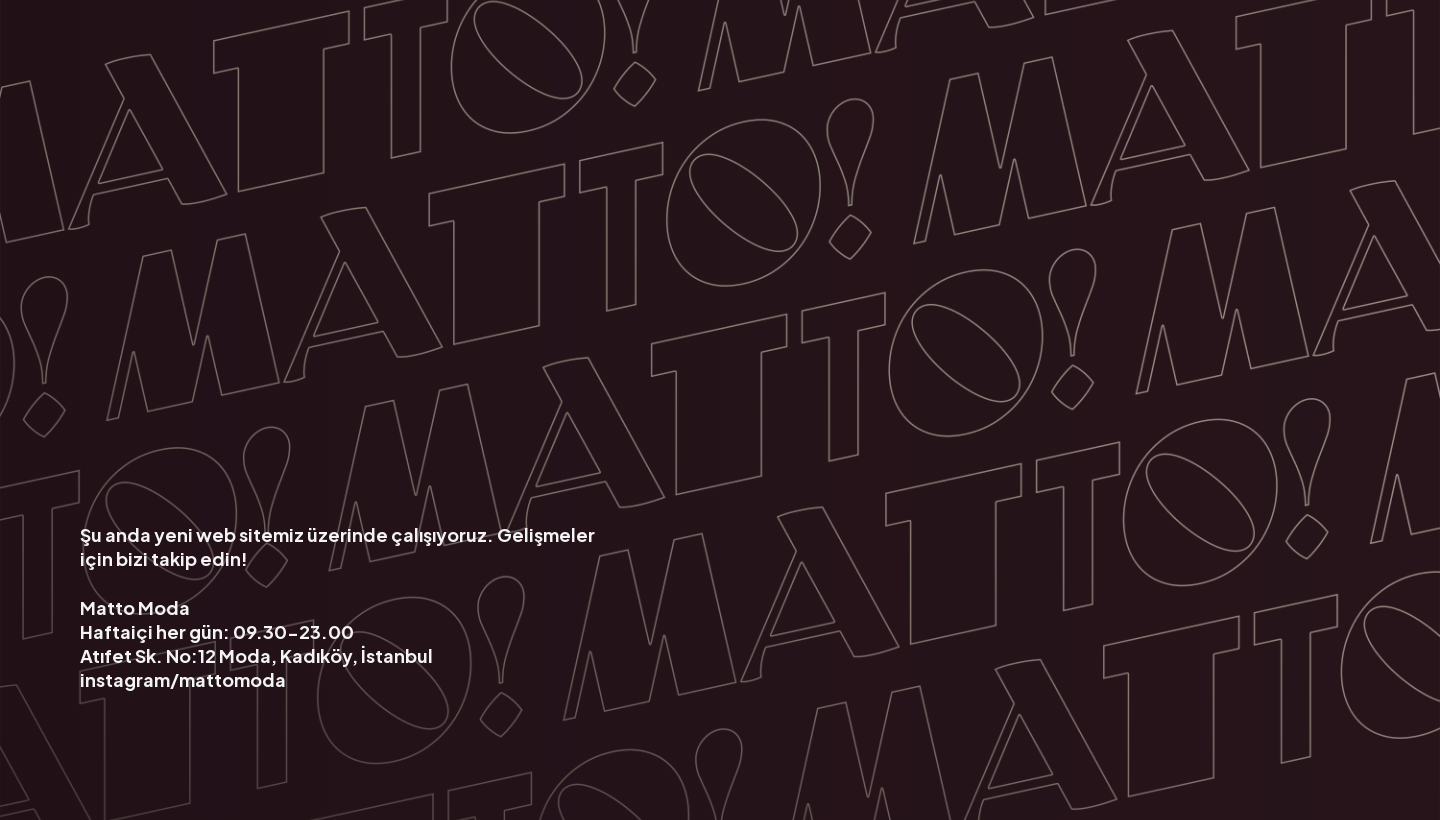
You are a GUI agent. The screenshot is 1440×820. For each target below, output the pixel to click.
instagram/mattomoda (183, 678)
